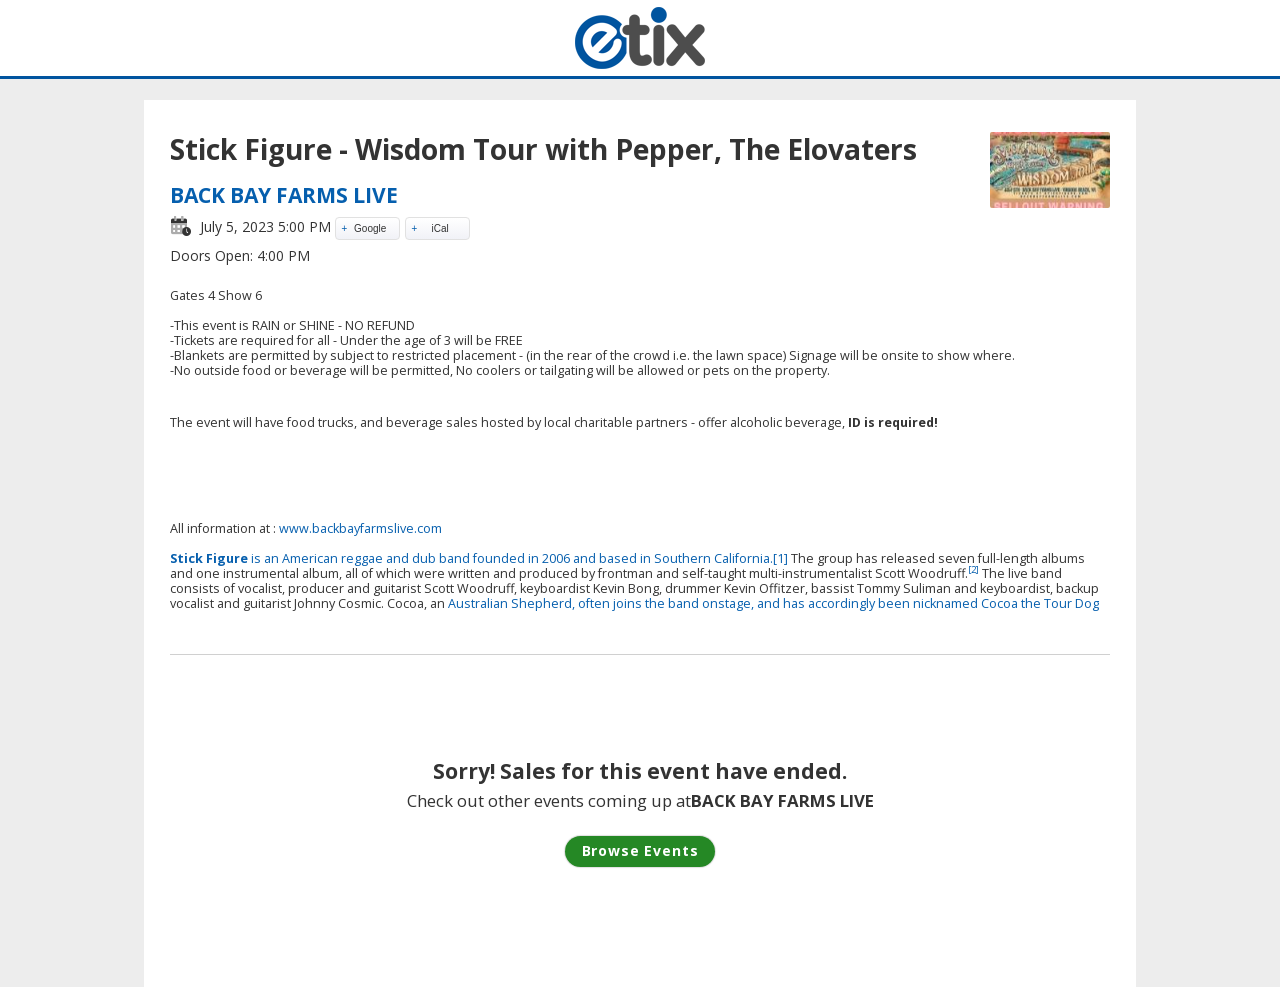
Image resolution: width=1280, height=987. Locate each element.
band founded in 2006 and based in (545, 558)
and (397, 558)
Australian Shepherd (510, 603)
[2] (973, 569)
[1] (780, 558)
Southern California (712, 558)
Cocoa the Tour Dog (1040, 603)
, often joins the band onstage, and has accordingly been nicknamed (776, 603)
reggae (362, 558)
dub (424, 558)
